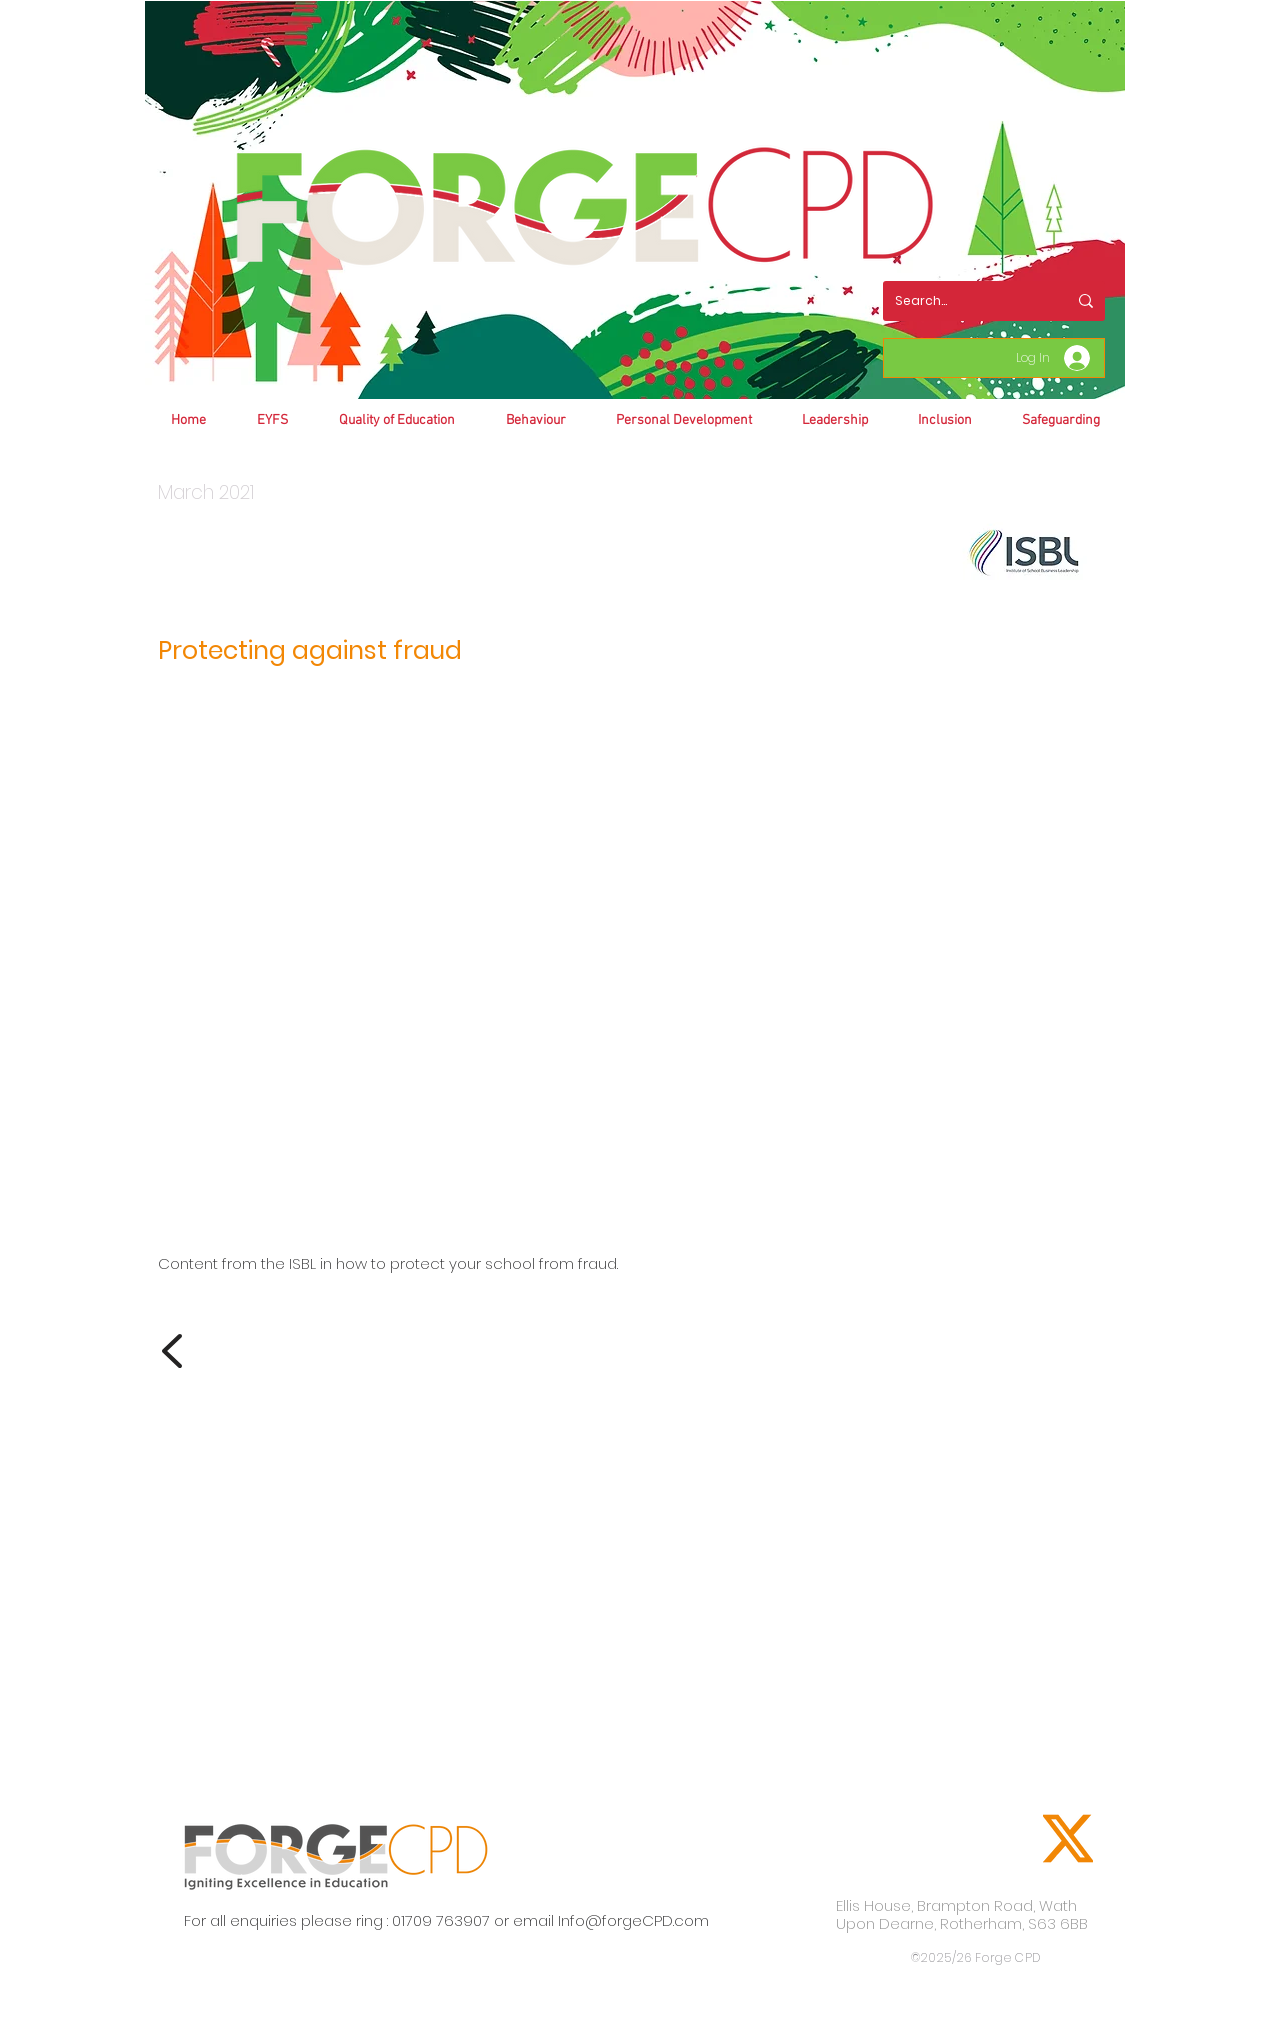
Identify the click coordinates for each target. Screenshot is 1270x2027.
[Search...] (966, 301)
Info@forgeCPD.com (633, 1920)
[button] (535, 420)
